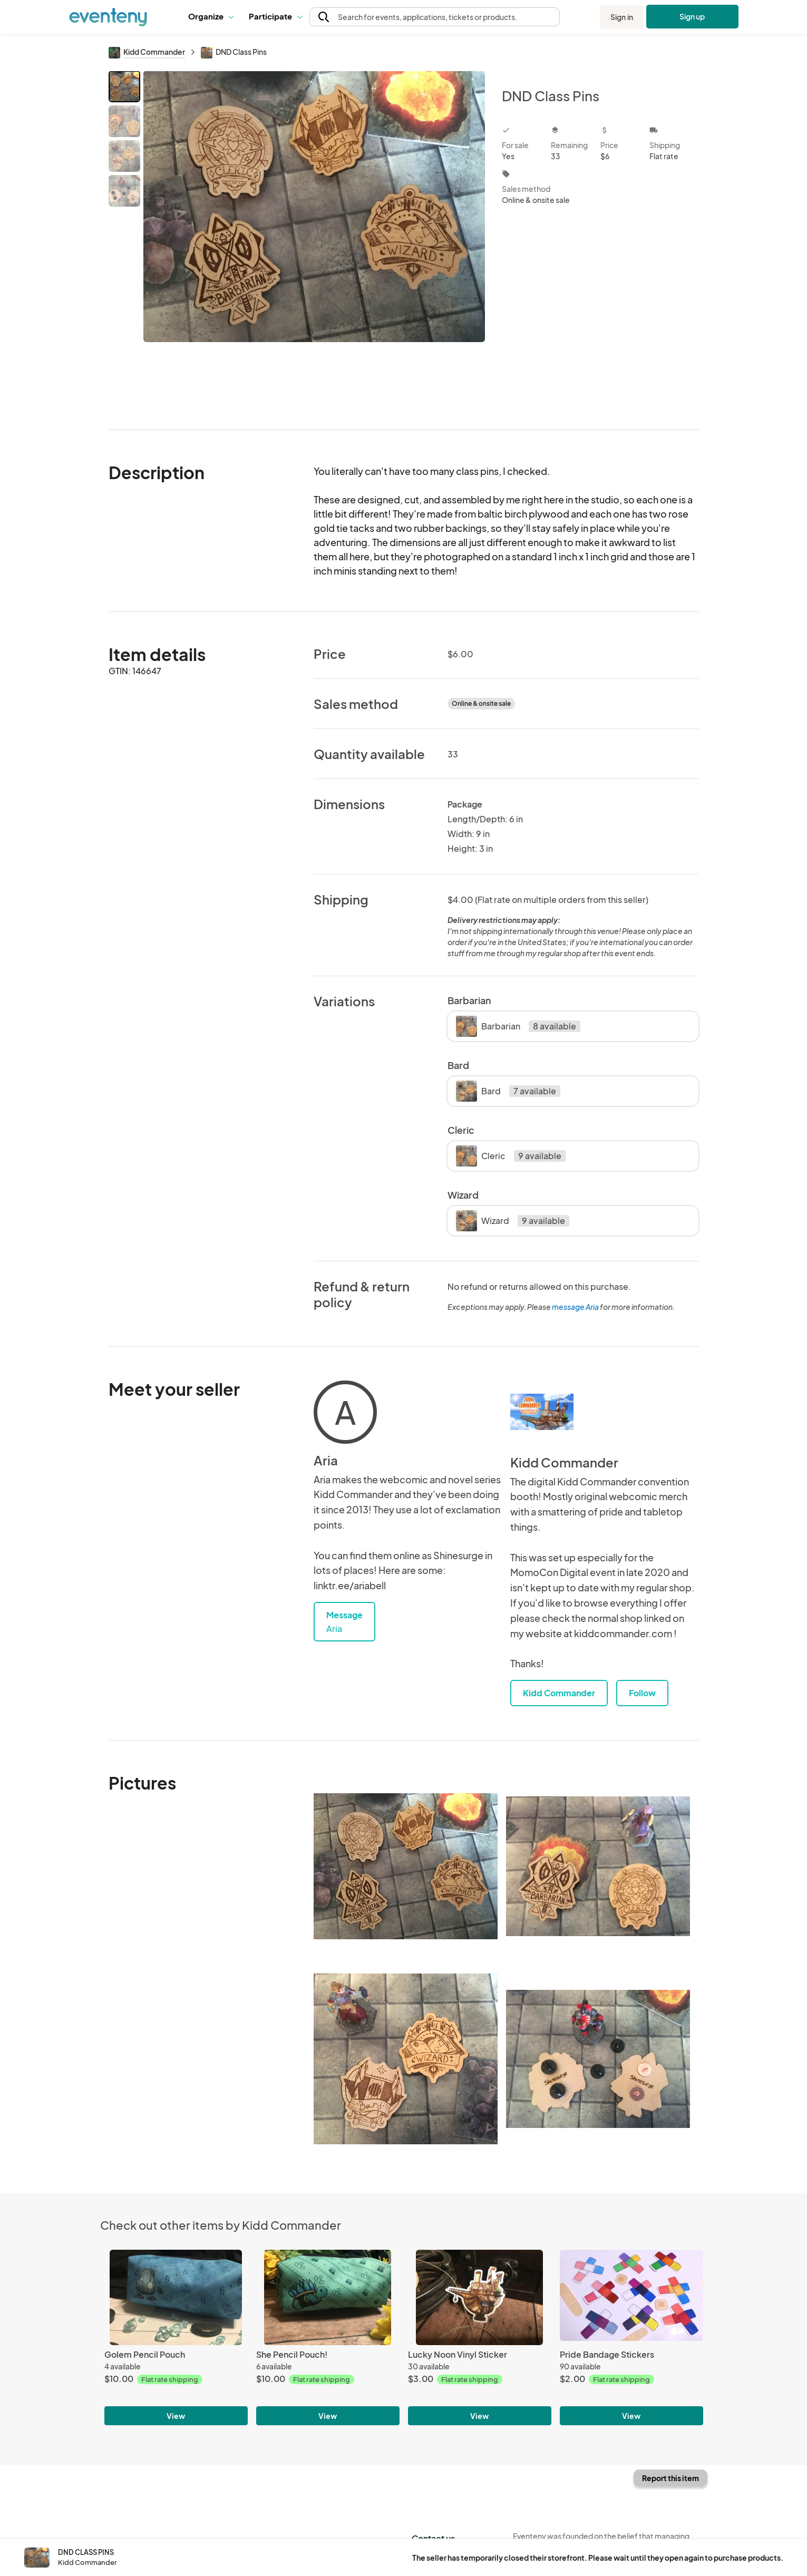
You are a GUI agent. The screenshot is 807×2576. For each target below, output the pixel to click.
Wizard (512, 1220)
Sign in (621, 17)
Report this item (670, 2478)
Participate (275, 16)
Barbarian (518, 1026)
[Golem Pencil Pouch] (176, 2297)
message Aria (575, 1306)
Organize (210, 16)
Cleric (511, 1156)
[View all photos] (314, 242)
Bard (508, 1091)
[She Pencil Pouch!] (328, 2297)
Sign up (692, 16)
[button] (210, 17)
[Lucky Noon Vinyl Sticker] (479, 2297)
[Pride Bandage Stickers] (631, 2297)
